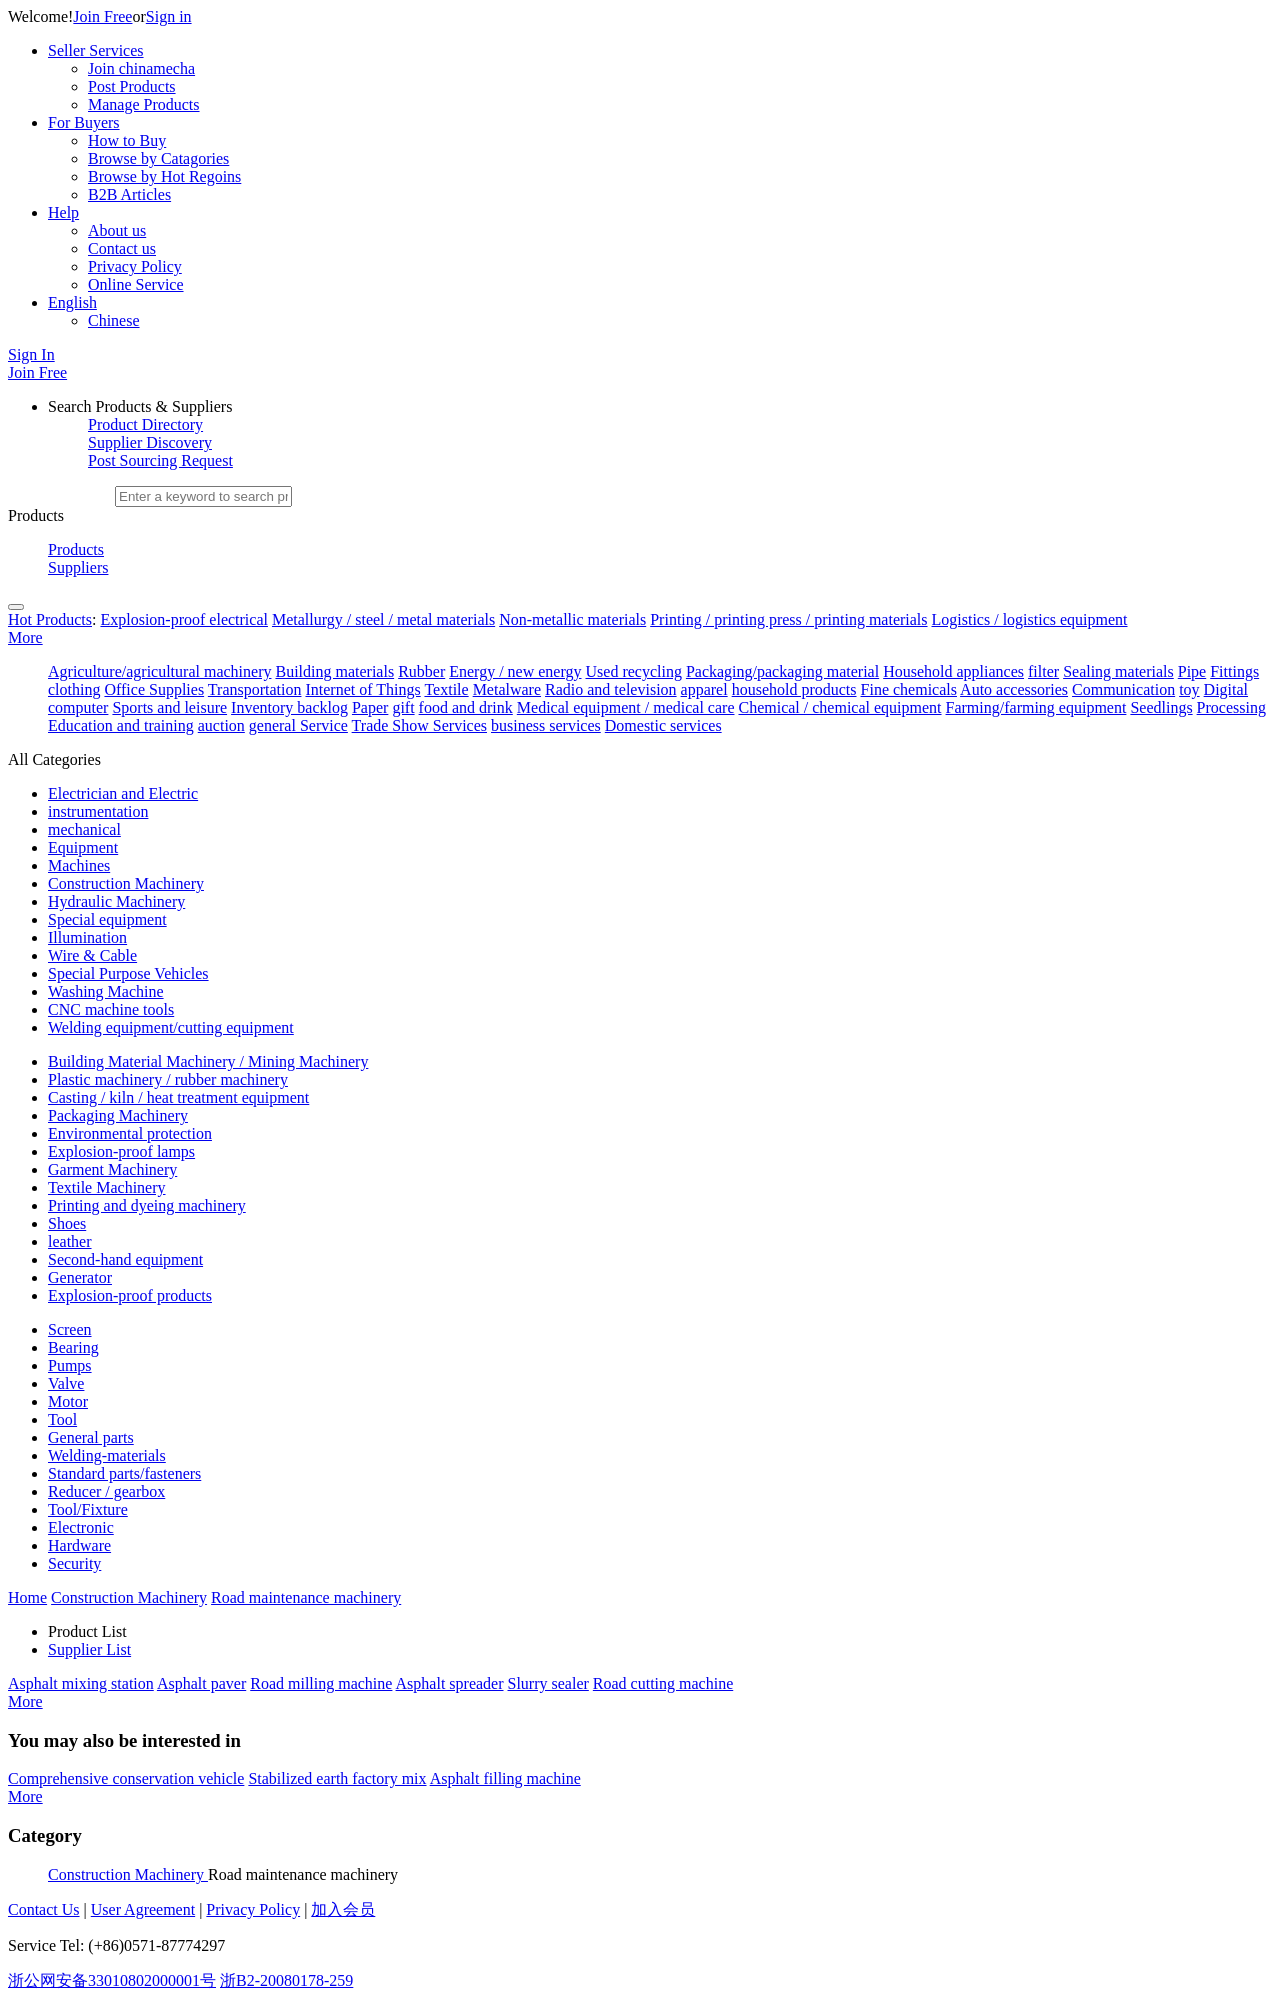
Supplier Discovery (150, 442)
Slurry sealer (548, 1683)
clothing (74, 689)
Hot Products (50, 619)
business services (546, 725)
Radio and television (611, 689)
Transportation (255, 689)
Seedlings (1161, 707)
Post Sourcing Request (160, 460)
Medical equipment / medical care (626, 707)
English (72, 302)
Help (63, 212)
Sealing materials (1118, 671)
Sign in (169, 16)
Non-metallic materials (572, 619)
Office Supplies (154, 689)
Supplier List (89, 1649)
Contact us (122, 248)
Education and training (121, 725)
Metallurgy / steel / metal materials (383, 619)
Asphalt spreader (450, 1683)
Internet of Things (362, 689)
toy (1189, 689)
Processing (1231, 707)
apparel (704, 689)
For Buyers (84, 122)
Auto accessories (1014, 689)
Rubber (421, 671)
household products (794, 689)
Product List (87, 1631)
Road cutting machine (663, 1683)
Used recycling (634, 671)
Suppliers (78, 567)
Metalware (507, 689)
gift (403, 707)
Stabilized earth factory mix (337, 1778)
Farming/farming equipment (1036, 707)
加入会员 (343, 1909)
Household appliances (953, 671)
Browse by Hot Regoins (164, 176)
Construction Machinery (128, 1874)
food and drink (466, 707)
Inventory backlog (289, 707)
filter (1043, 671)
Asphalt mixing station (81, 1683)
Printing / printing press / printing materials (788, 619)
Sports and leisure (169, 707)
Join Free (102, 16)
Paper (370, 707)
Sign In (31, 354)
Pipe (1192, 671)
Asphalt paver (201, 1683)
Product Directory (145, 424)
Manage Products (144, 104)
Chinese (114, 320)
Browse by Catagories (158, 158)
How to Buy (127, 140)
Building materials (334, 671)
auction (221, 725)
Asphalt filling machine (505, 1778)
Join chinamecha (141, 68)
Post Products (132, 86)
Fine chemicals (909, 689)
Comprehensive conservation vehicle (126, 1778)
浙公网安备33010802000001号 (112, 1980)
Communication (1123, 689)
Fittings (1234, 671)
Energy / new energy (515, 671)
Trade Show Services (419, 725)
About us (117, 230)
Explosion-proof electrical (184, 619)
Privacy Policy (135, 266)
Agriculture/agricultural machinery (159, 671)
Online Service (136, 284)
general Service (298, 725)
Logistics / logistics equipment (1030, 619)
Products (76, 549)
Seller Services (96, 50)
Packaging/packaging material (782, 671)
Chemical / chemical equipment (839, 707)
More (25, 637)
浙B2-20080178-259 (286, 1980)
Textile (446, 689)
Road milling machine (321, 1683)
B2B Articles (129, 194)
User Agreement (143, 1909)
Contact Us (44, 1909)
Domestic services (663, 725)
